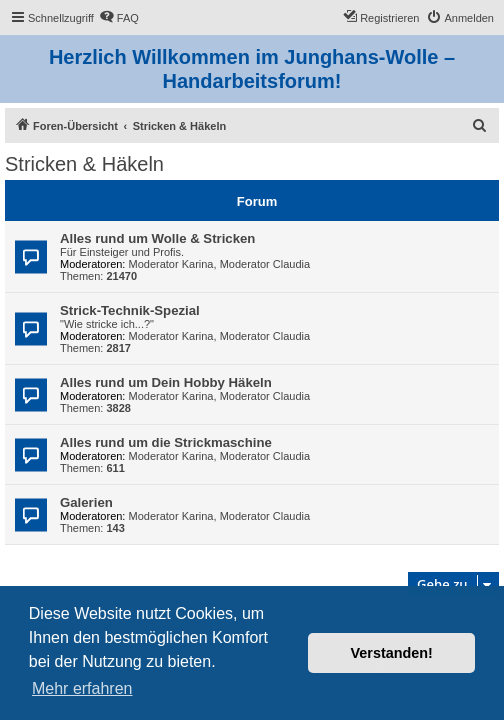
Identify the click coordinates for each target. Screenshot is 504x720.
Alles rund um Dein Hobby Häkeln (166, 382)
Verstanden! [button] (392, 653)
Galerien (86, 502)
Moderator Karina (171, 264)
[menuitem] (119, 18)
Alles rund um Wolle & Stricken (157, 238)
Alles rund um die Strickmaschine (166, 442)
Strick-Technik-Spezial (130, 310)
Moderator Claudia (265, 264)
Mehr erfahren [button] (82, 688)
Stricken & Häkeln (84, 164)
